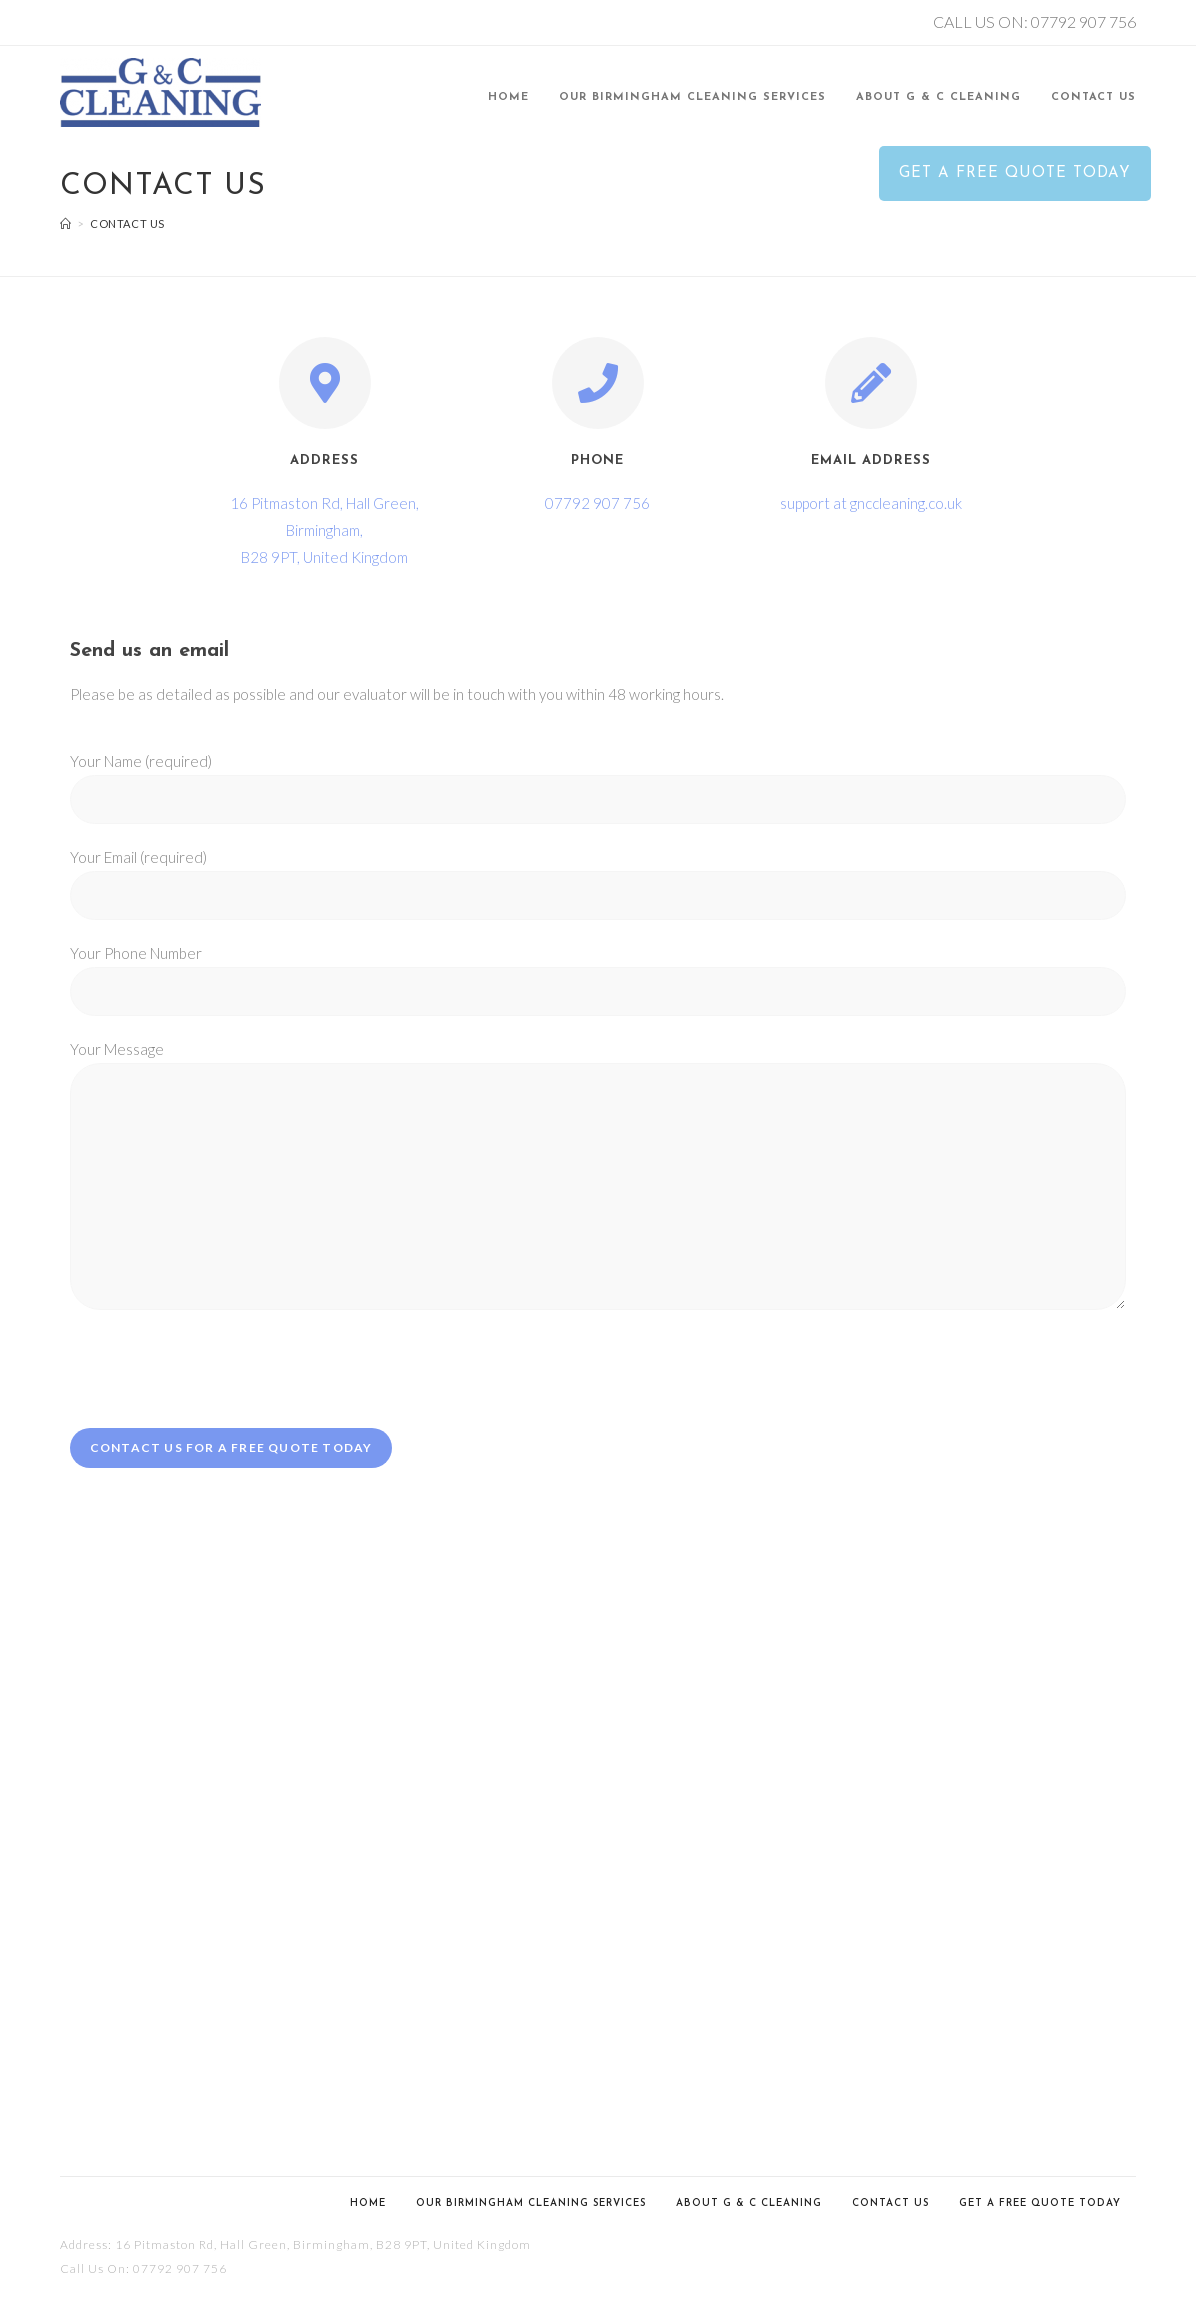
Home (368, 2203)
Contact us (890, 2203)
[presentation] (222, 1369)
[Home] (66, 223)
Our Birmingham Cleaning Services (531, 2203)
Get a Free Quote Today (1040, 2203)
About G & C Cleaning (749, 2203)
